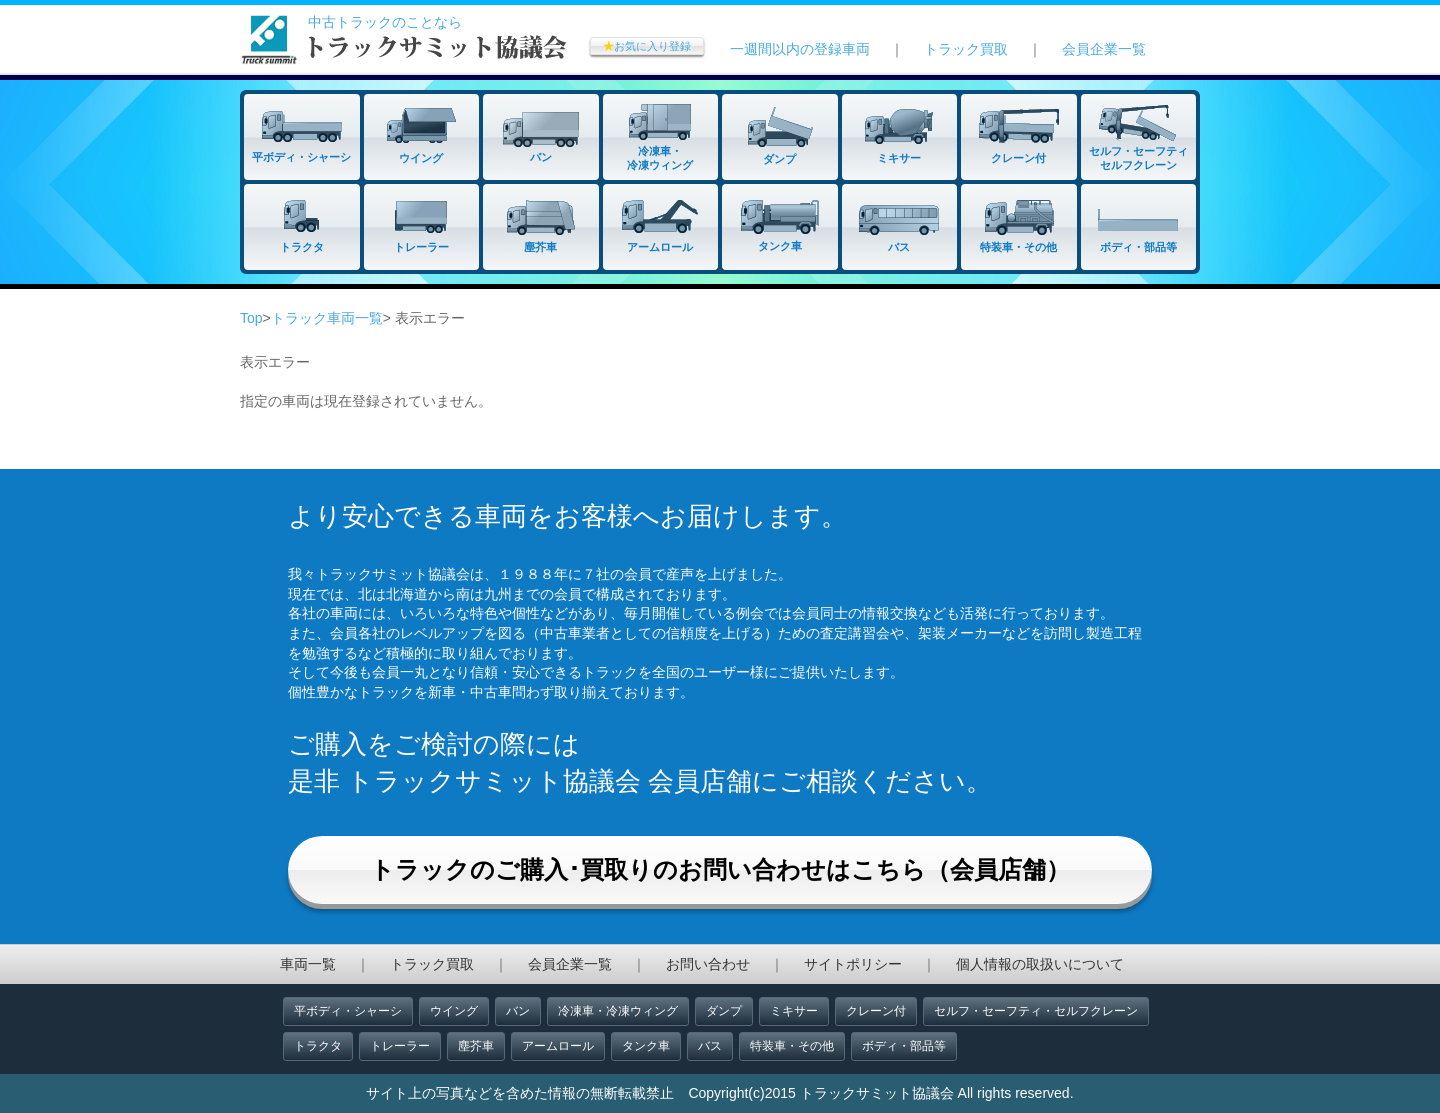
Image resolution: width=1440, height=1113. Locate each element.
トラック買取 (966, 49)
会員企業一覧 (1104, 49)
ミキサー (794, 1011)
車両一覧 (308, 964)
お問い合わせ (708, 964)
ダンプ (724, 1011)
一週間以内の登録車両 (800, 49)
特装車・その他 (792, 1046)
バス (710, 1046)
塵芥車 (476, 1046)
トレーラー (400, 1046)
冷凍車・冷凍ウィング (618, 1011)
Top (251, 318)
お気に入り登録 (647, 46)
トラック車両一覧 (327, 318)
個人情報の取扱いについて (1040, 964)
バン (518, 1011)
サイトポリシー (853, 964)
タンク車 (646, 1046)
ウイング (454, 1011)
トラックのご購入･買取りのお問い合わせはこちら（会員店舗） (720, 869)
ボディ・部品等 (904, 1046)
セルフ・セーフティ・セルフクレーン (1036, 1011)
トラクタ (318, 1046)
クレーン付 (876, 1011)
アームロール (558, 1046)
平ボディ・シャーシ (348, 1011)
